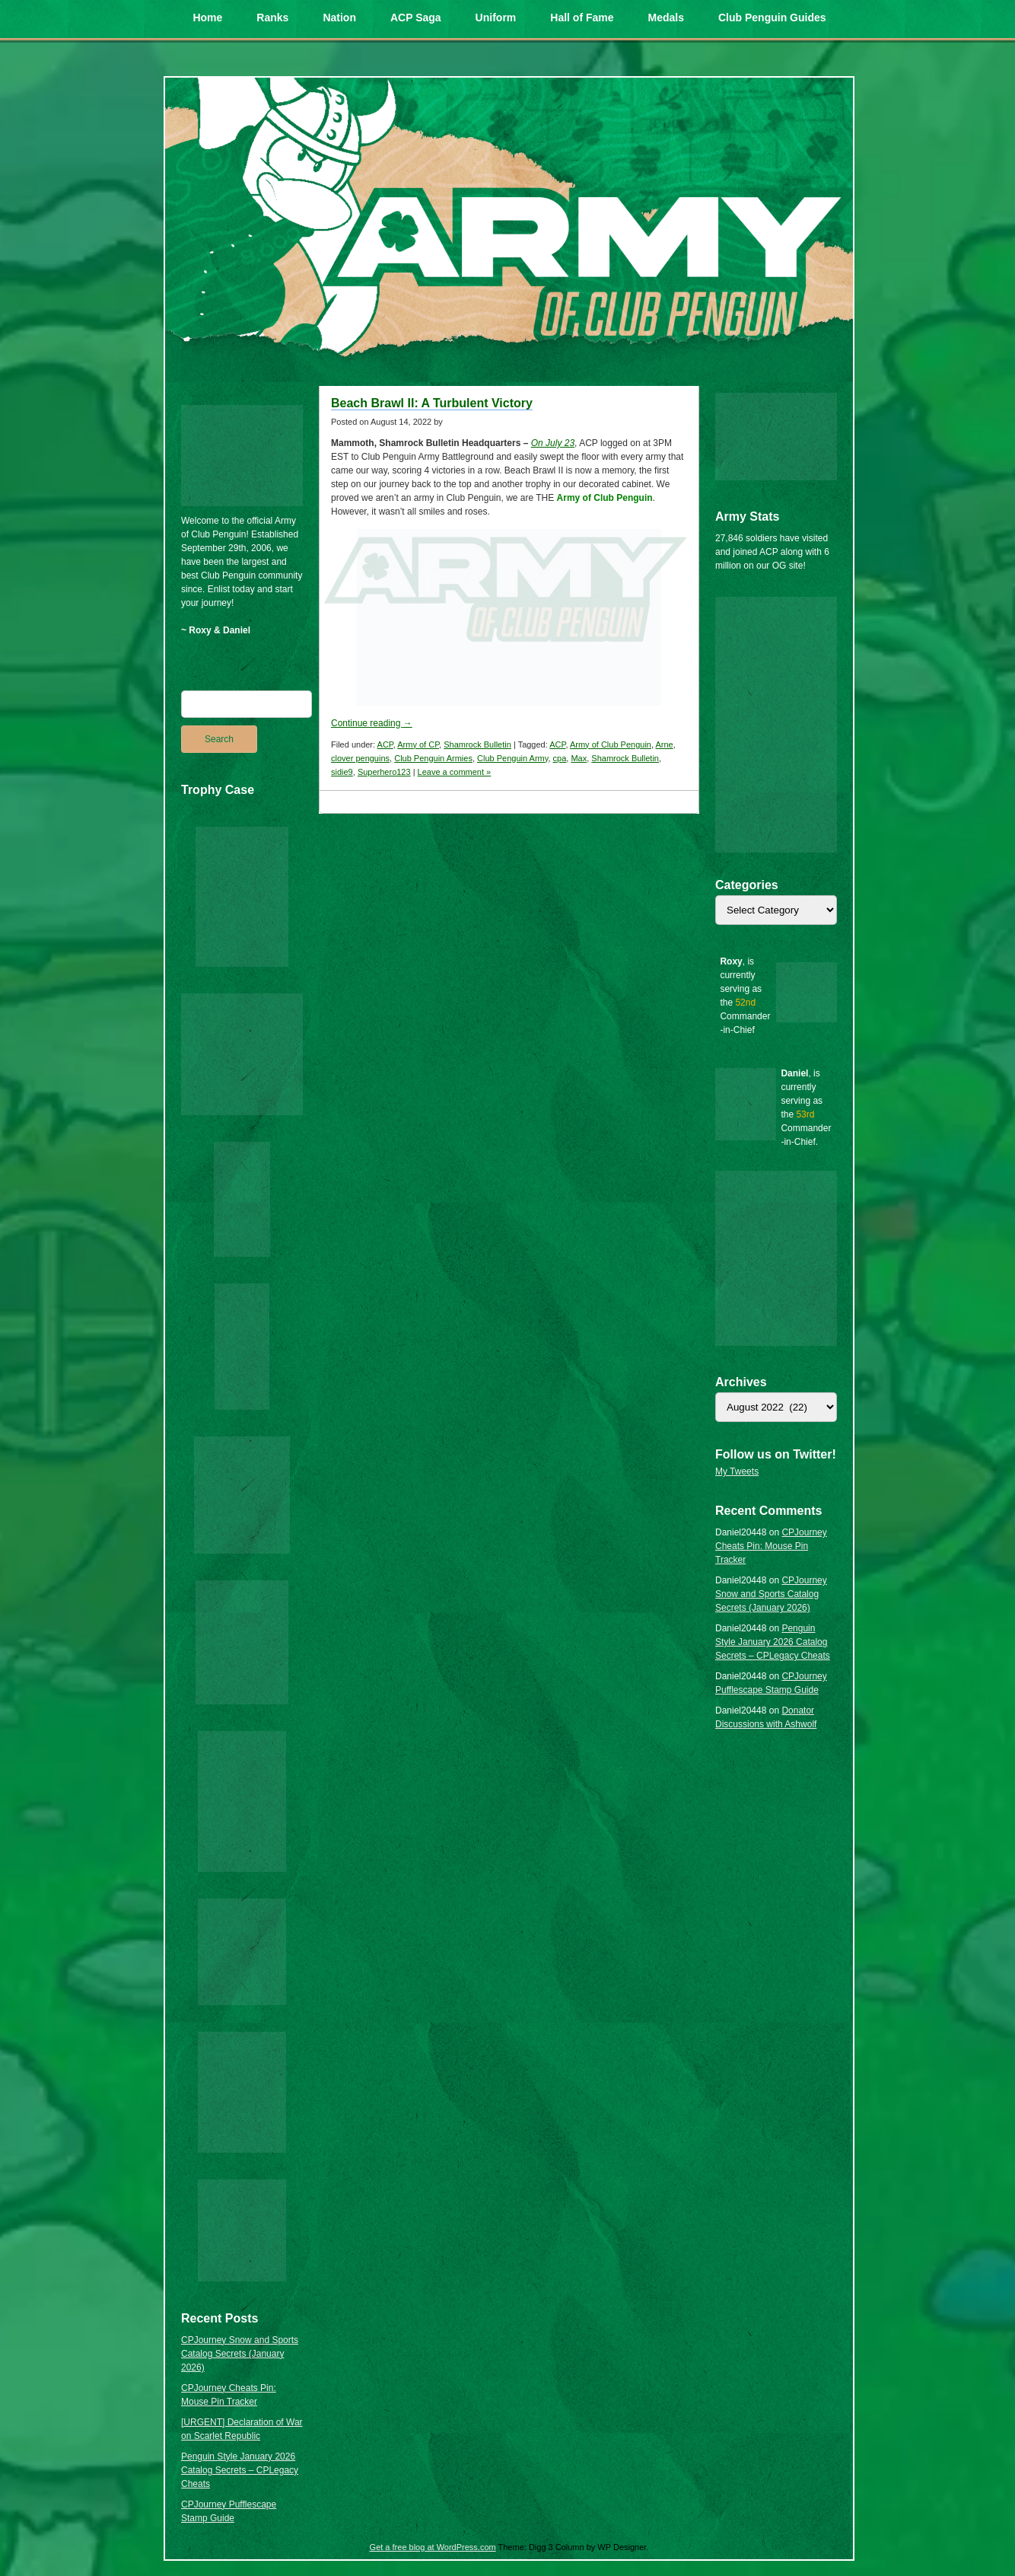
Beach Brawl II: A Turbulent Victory (432, 403)
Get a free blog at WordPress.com (433, 2547)
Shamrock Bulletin (477, 744)
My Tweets (737, 1471)
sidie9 (342, 771)
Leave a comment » (455, 771)
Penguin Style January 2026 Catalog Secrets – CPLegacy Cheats (239, 2470)
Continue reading (371, 723)
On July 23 (552, 443)
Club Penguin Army (512, 758)
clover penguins (360, 758)
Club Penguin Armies (433, 758)
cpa (560, 758)
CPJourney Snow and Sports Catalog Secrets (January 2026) (239, 2354)
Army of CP (418, 744)
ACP (385, 744)
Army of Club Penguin (610, 744)
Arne (664, 744)
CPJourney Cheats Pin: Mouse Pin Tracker (771, 1546)
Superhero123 (384, 771)
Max (579, 758)
